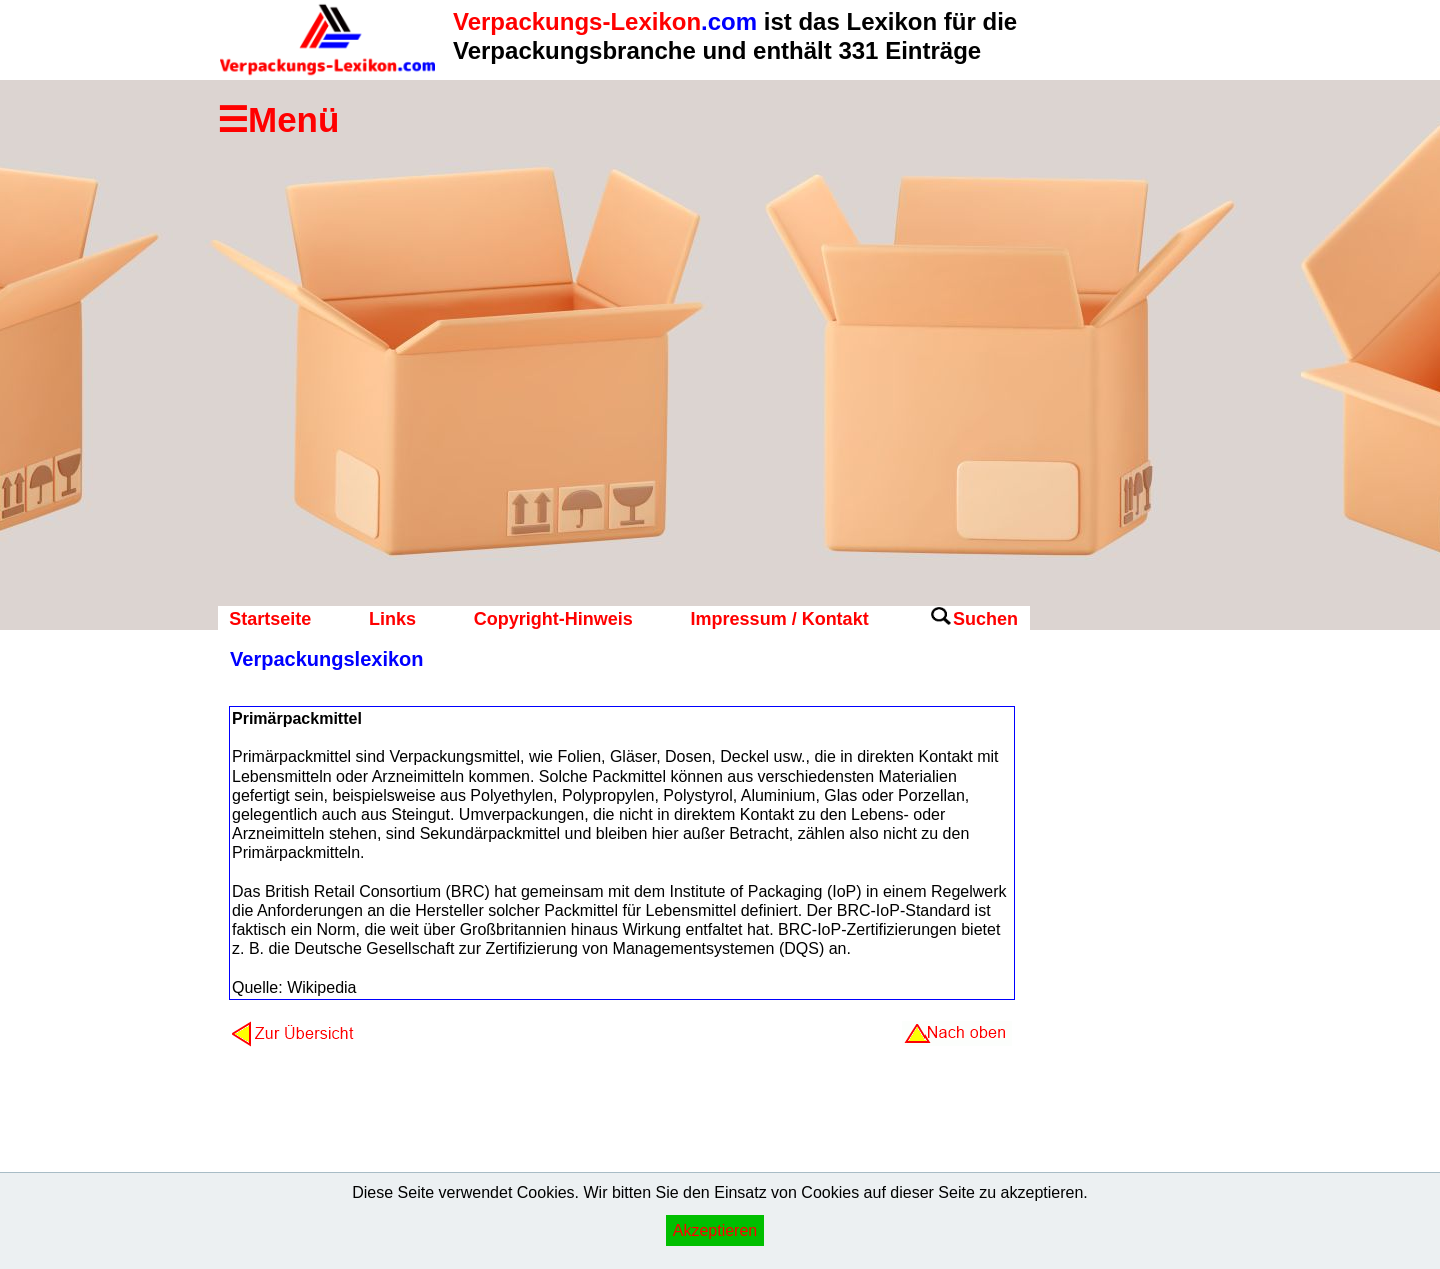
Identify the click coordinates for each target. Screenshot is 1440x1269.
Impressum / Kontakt (780, 619)
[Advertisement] (1110, 965)
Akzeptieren (715, 1230)
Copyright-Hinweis (553, 619)
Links (392, 619)
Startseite (270, 619)
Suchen (985, 619)
